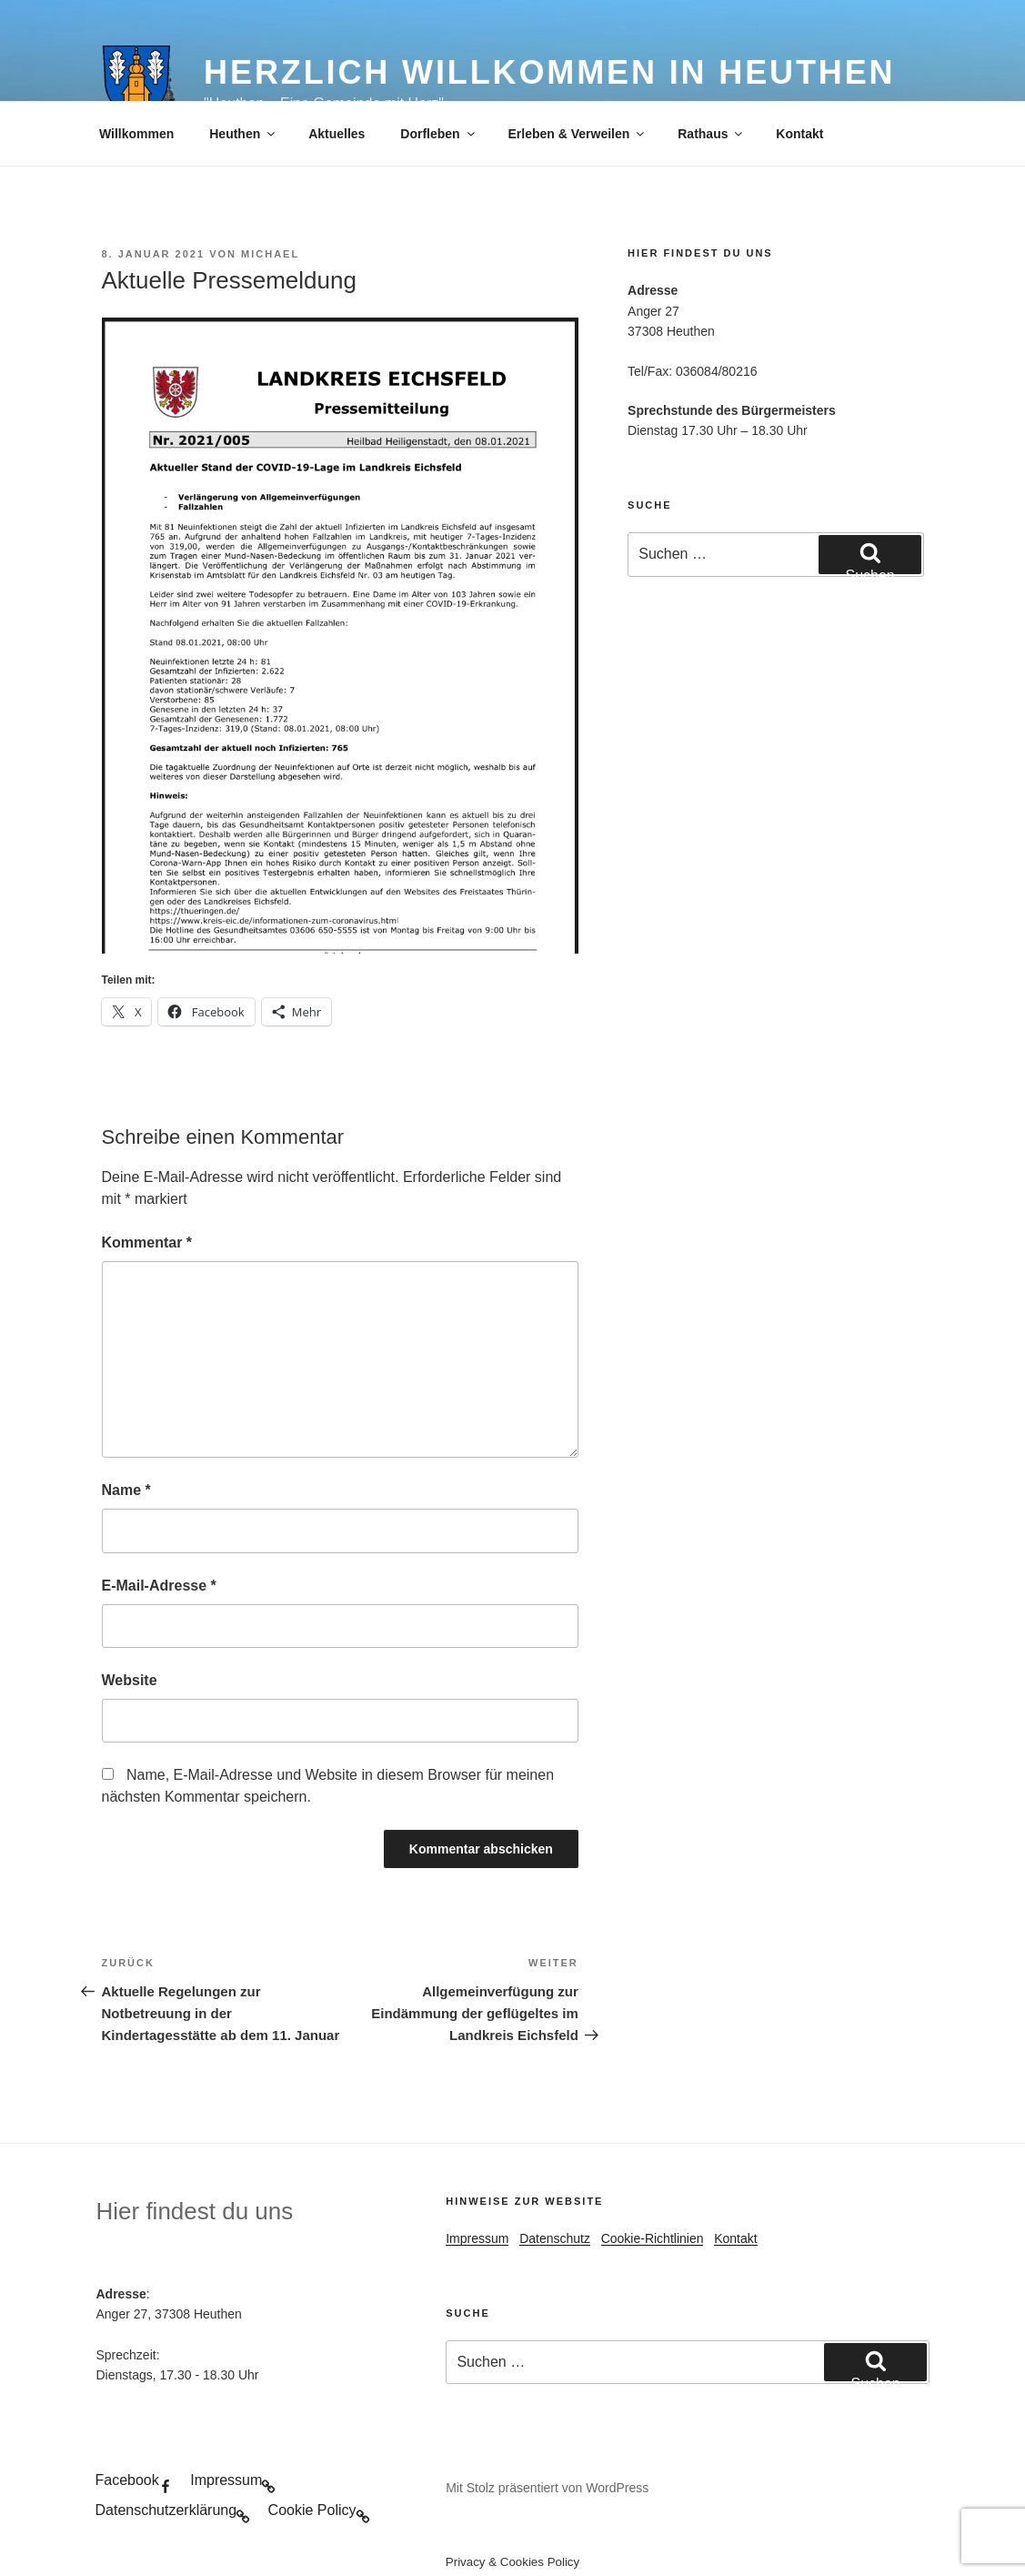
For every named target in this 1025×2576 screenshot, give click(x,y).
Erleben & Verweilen (578, 133)
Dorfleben (438, 133)
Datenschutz (554, 2238)
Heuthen (243, 133)
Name (126, 1490)
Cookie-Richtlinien (652, 2238)
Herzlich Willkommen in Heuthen (549, 72)
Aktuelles (336, 133)
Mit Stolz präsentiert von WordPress (547, 2487)
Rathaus (711, 133)
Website (129, 1680)
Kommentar (147, 1242)
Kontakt (799, 133)
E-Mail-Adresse (159, 1585)
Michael (270, 253)
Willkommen (136, 133)
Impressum (477, 2238)
